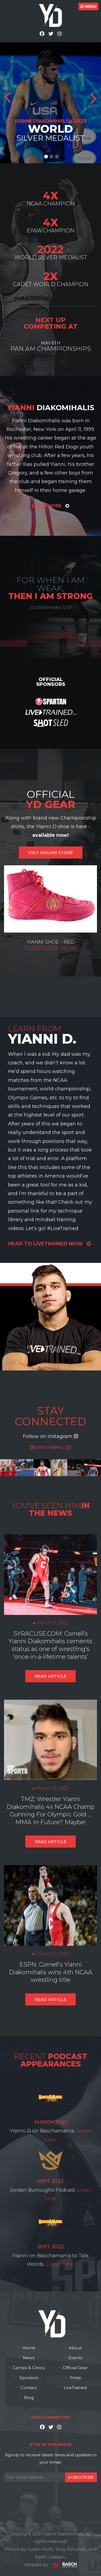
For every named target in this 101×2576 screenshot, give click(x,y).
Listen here (60, 2264)
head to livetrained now (49, 1244)
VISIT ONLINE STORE (50, 852)
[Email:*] (50, 2477)
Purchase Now (51, 948)
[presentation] (45, 2495)
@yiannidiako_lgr (50, 1447)
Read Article (50, 1676)
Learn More (50, 505)
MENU (88, 6)
